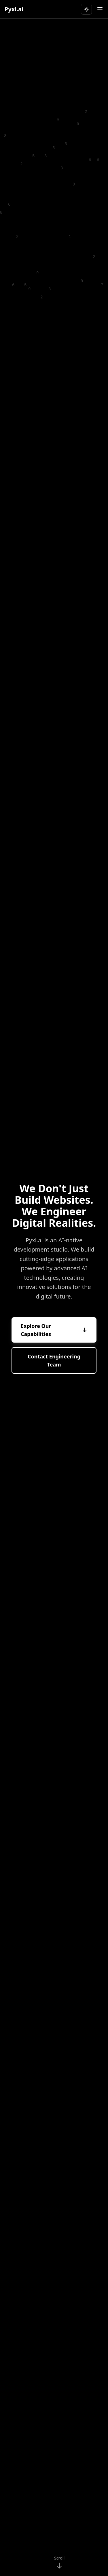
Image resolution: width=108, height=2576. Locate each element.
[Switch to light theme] (86, 9)
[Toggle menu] (99, 9)
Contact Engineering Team (54, 1360)
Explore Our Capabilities (54, 1330)
